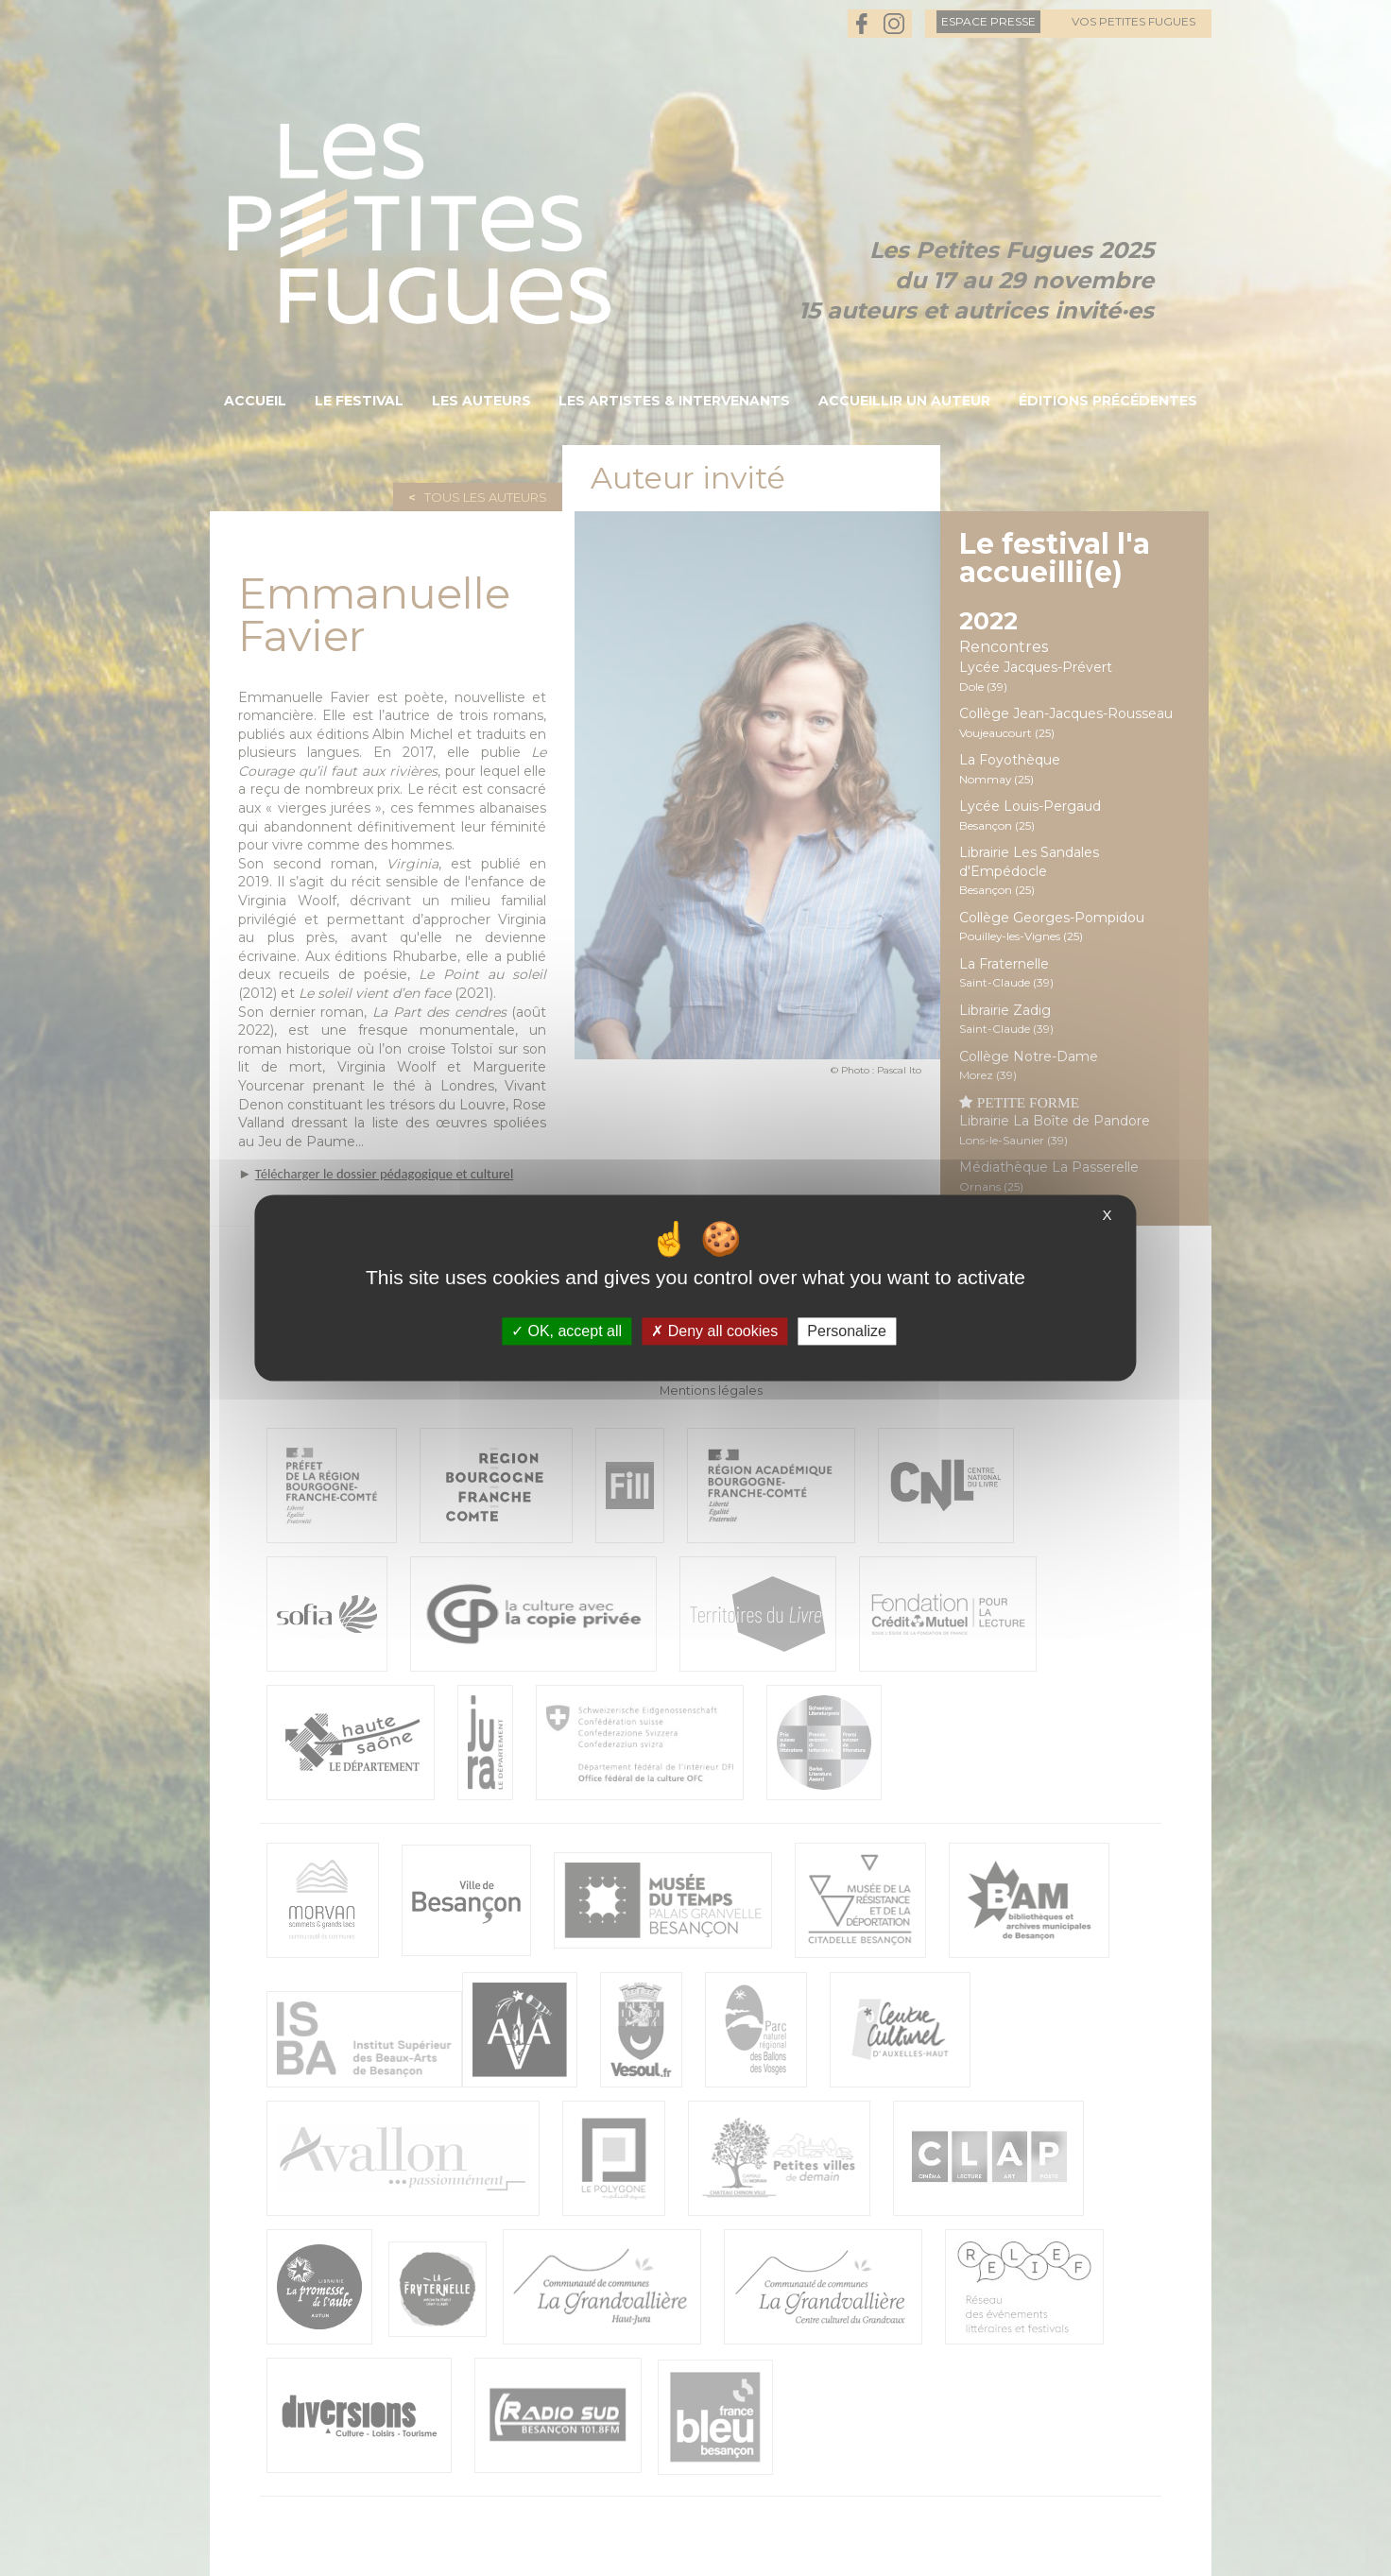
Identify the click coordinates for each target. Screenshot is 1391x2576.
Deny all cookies (714, 1331)
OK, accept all (566, 1331)
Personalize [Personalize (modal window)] (846, 1331)
